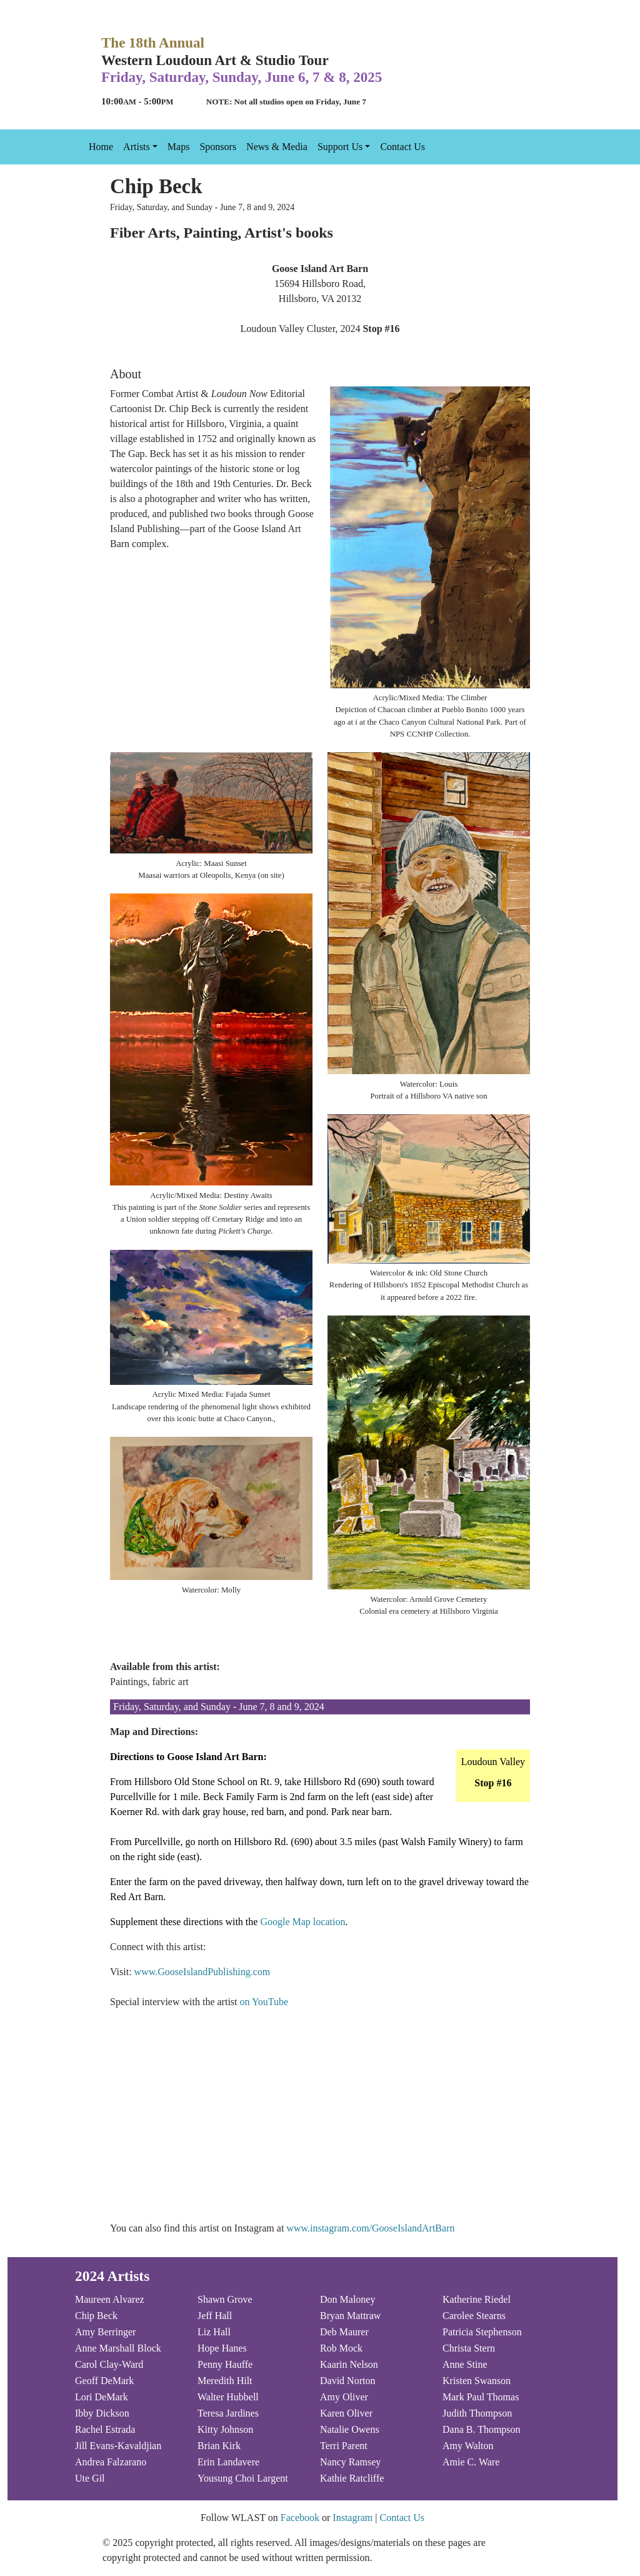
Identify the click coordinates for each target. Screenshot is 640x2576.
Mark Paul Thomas (480, 2397)
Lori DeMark (101, 2397)
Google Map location (302, 1921)
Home (101, 146)
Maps (179, 146)
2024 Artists (112, 2276)
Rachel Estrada (105, 2429)
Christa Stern (468, 2348)
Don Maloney (347, 2299)
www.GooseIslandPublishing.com (202, 1971)
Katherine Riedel (476, 2299)
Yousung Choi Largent (243, 2478)
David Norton (347, 2380)
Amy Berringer (105, 2332)
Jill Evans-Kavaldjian (118, 2445)
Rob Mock (341, 2348)
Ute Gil (90, 2478)
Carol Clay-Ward (109, 2364)
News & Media (277, 146)
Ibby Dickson (102, 2413)
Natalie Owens (349, 2429)
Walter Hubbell (228, 2397)
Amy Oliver (344, 2397)
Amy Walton (468, 2445)
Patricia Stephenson (482, 2332)
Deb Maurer (344, 2332)
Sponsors (217, 146)
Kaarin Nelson (349, 2364)
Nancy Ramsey (350, 2462)
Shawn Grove (225, 2299)
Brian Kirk (219, 2445)
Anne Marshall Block (118, 2348)
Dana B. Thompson (481, 2429)
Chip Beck (96, 2315)
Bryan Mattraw (350, 2315)
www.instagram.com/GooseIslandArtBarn (370, 2228)
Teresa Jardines (228, 2413)
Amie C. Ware (470, 2462)
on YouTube (264, 2001)
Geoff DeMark (104, 2380)
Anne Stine (465, 2364)
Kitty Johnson (225, 2429)
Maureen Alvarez (109, 2299)
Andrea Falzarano (110, 2462)
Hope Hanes (222, 2348)
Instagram (352, 2517)
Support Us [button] (340, 146)
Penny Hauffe (225, 2364)
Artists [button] (136, 146)
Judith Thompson (477, 2413)
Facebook (300, 2517)
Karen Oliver (346, 2413)
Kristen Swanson (476, 2380)
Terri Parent (344, 2445)
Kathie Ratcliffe (352, 2478)
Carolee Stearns (474, 2315)
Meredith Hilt (225, 2380)
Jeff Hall (215, 2315)
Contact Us (402, 146)
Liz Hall (214, 2332)
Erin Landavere (228, 2462)
